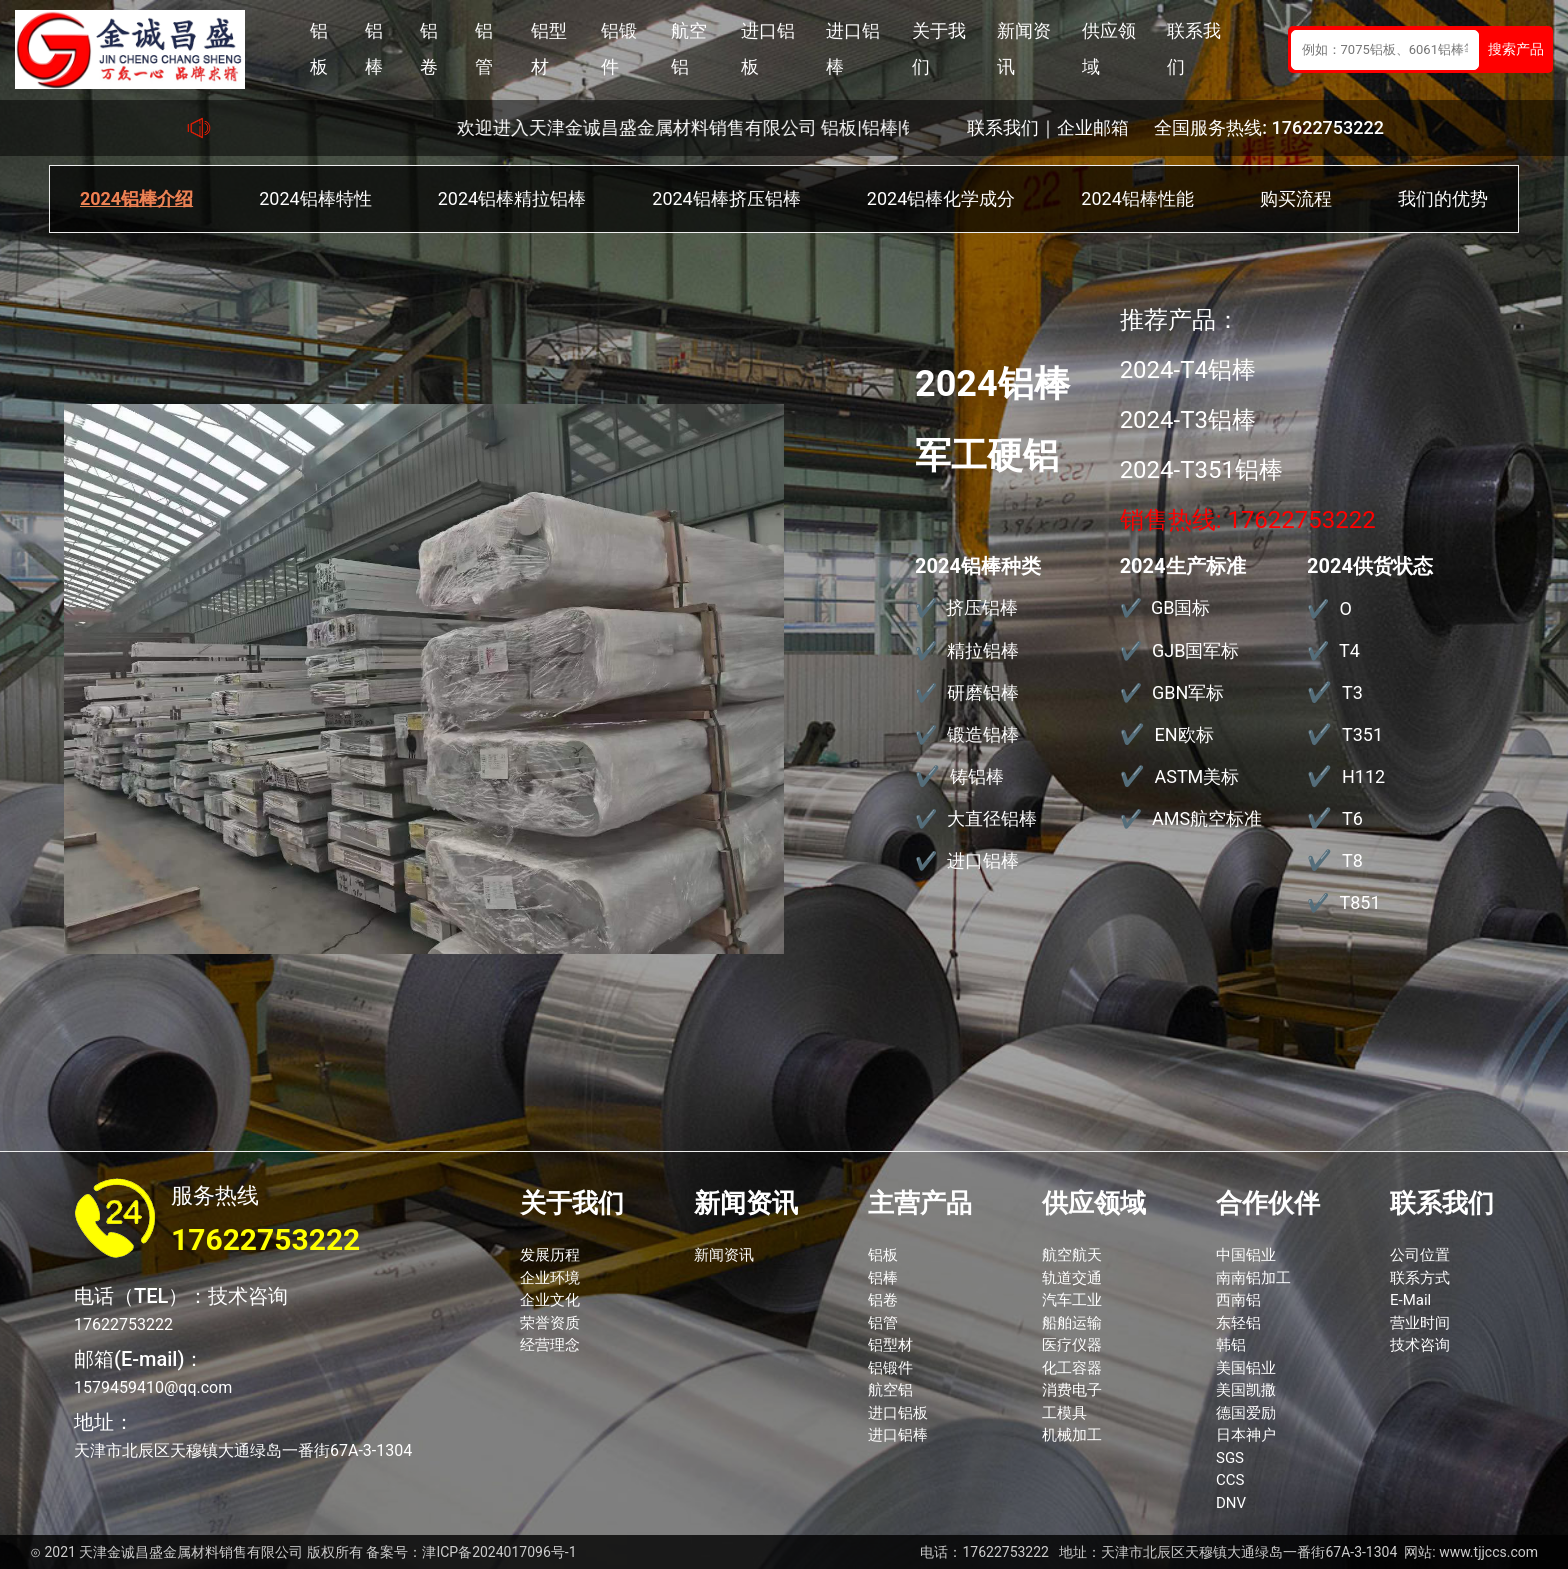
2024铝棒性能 (1137, 198)
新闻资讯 (1024, 48)
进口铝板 (768, 48)
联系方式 (1420, 1278)
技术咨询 (1420, 1345)
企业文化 (550, 1300)
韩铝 (1231, 1345)
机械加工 (1072, 1435)
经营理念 (550, 1345)
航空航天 (1072, 1255)
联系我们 (1194, 48)
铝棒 (374, 48)
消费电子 (1072, 1390)
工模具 (1064, 1413)
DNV (1231, 1503)
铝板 (319, 48)
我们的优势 (1443, 198)
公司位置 (1420, 1255)
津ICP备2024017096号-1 (499, 1552)
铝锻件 (619, 48)
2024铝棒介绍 (136, 198)
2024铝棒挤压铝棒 (726, 198)
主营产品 (920, 1203)
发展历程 (550, 1255)
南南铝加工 (1253, 1278)
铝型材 (549, 48)
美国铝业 (1246, 1368)
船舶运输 (1072, 1323)
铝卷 (429, 48)
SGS (1230, 1458)
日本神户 (1246, 1435)
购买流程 (1296, 198)
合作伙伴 (1268, 1203)
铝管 (484, 48)
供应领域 (1109, 48)
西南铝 (1238, 1300)
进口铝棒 (853, 48)
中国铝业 (1246, 1255)
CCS (1230, 1480)
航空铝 (689, 48)
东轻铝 (1238, 1323)
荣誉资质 (550, 1323)
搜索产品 (1516, 49)
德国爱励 (1246, 1413)
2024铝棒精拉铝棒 (512, 198)
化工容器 (1072, 1368)
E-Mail (1410, 1300)
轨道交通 (1072, 1278)
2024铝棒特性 (315, 198)
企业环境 (550, 1278)
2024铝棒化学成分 (941, 198)
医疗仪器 (1072, 1345)
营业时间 (1420, 1323)
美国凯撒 (1246, 1390)
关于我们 (939, 48)
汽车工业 (1072, 1300)
